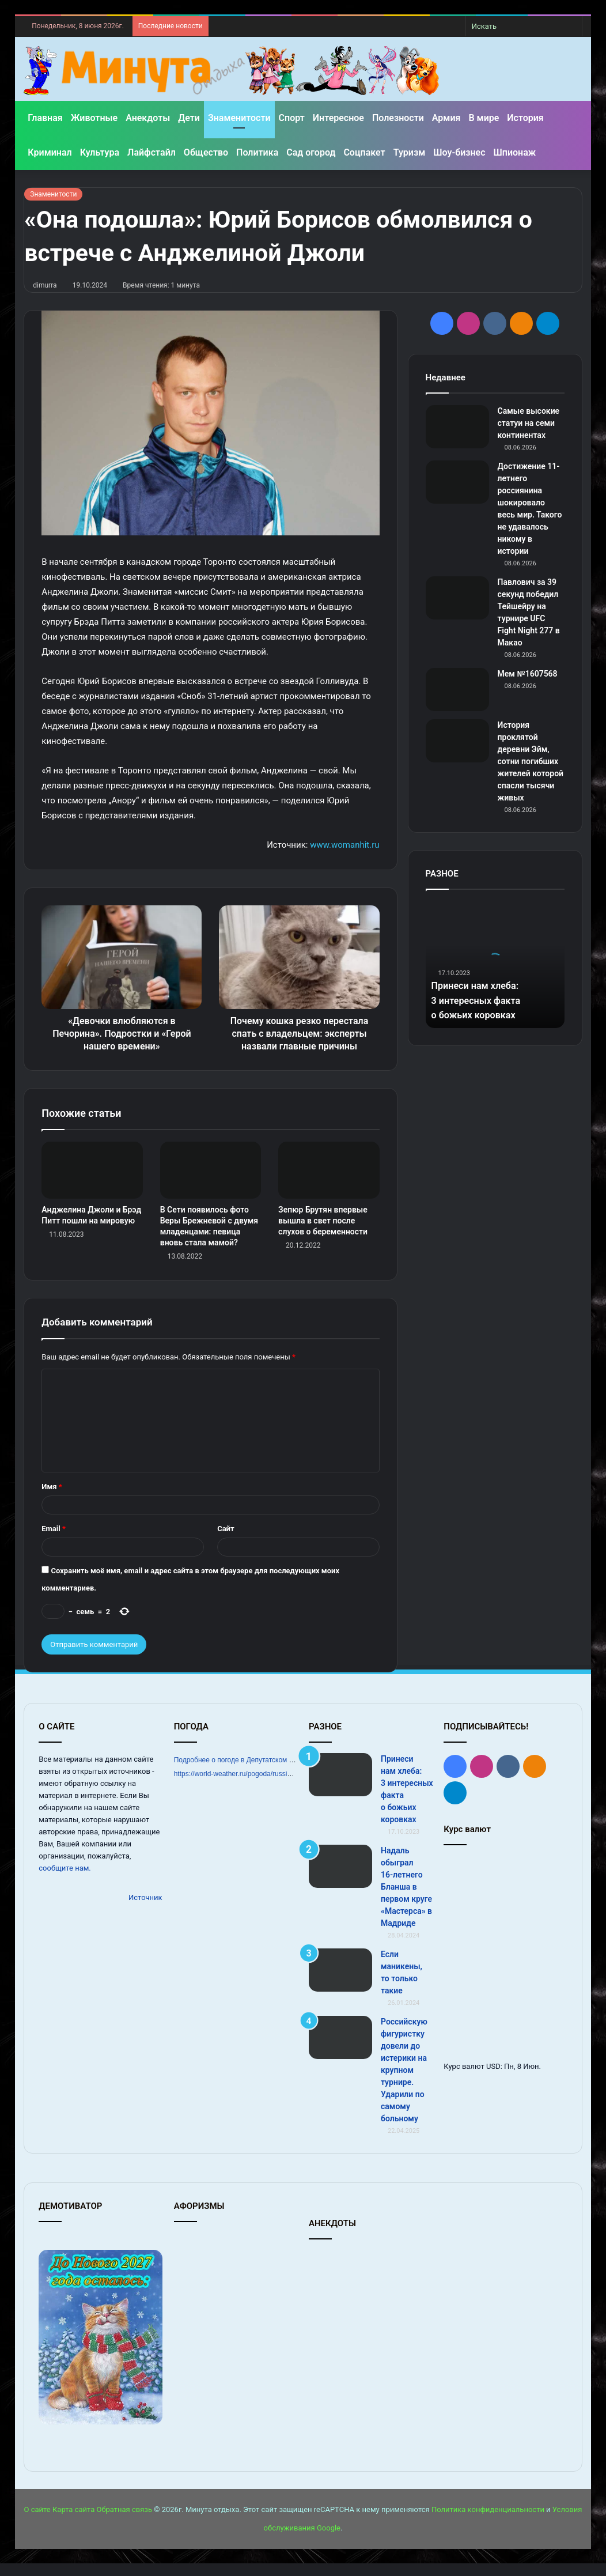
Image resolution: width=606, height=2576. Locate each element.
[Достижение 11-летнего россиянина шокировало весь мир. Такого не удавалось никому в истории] (457, 482)
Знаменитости (239, 117)
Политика (257, 152)
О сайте (37, 2522)
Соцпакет (364, 152)
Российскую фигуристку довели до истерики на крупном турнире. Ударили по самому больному (404, 2083)
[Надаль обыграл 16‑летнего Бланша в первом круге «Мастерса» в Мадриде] (340, 1879)
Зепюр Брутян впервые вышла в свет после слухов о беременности (323, 1233)
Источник (145, 1910)
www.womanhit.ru (344, 845)
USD (493, 2079)
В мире (483, 117)
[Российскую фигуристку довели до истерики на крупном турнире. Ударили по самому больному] (340, 2050)
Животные (94, 117)
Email (53, 1541)
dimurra (45, 285)
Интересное (338, 117)
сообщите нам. (64, 1880)
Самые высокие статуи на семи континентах (529, 423)
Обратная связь (124, 2522)
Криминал (49, 152)
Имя (51, 1499)
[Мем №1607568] (457, 689)
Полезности (398, 117)
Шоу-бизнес (459, 152)
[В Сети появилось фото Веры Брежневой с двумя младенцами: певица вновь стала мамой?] (210, 1182)
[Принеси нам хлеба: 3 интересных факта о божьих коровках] (340, 1787)
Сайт (225, 1541)
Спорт (292, 117)
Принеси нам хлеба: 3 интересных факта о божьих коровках (481, 1000)
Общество (206, 152)
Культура (99, 152)
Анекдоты (148, 117)
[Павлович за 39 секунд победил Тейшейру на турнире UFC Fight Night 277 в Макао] (457, 598)
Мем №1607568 (528, 673)
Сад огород (310, 152)
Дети (189, 117)
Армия (446, 117)
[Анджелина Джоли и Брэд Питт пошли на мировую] (91, 1182)
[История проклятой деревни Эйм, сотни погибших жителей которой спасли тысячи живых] (457, 740)
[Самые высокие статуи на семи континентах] (457, 426)
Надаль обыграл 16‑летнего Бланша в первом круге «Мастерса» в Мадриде (406, 1899)
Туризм (409, 152)
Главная (45, 117)
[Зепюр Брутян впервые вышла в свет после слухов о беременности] (328, 1182)
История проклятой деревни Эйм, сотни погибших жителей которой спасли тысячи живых (531, 761)
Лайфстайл (151, 152)
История (525, 117)
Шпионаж (515, 152)
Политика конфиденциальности (487, 2522)
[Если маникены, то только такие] (340, 1982)
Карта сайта (73, 2522)
